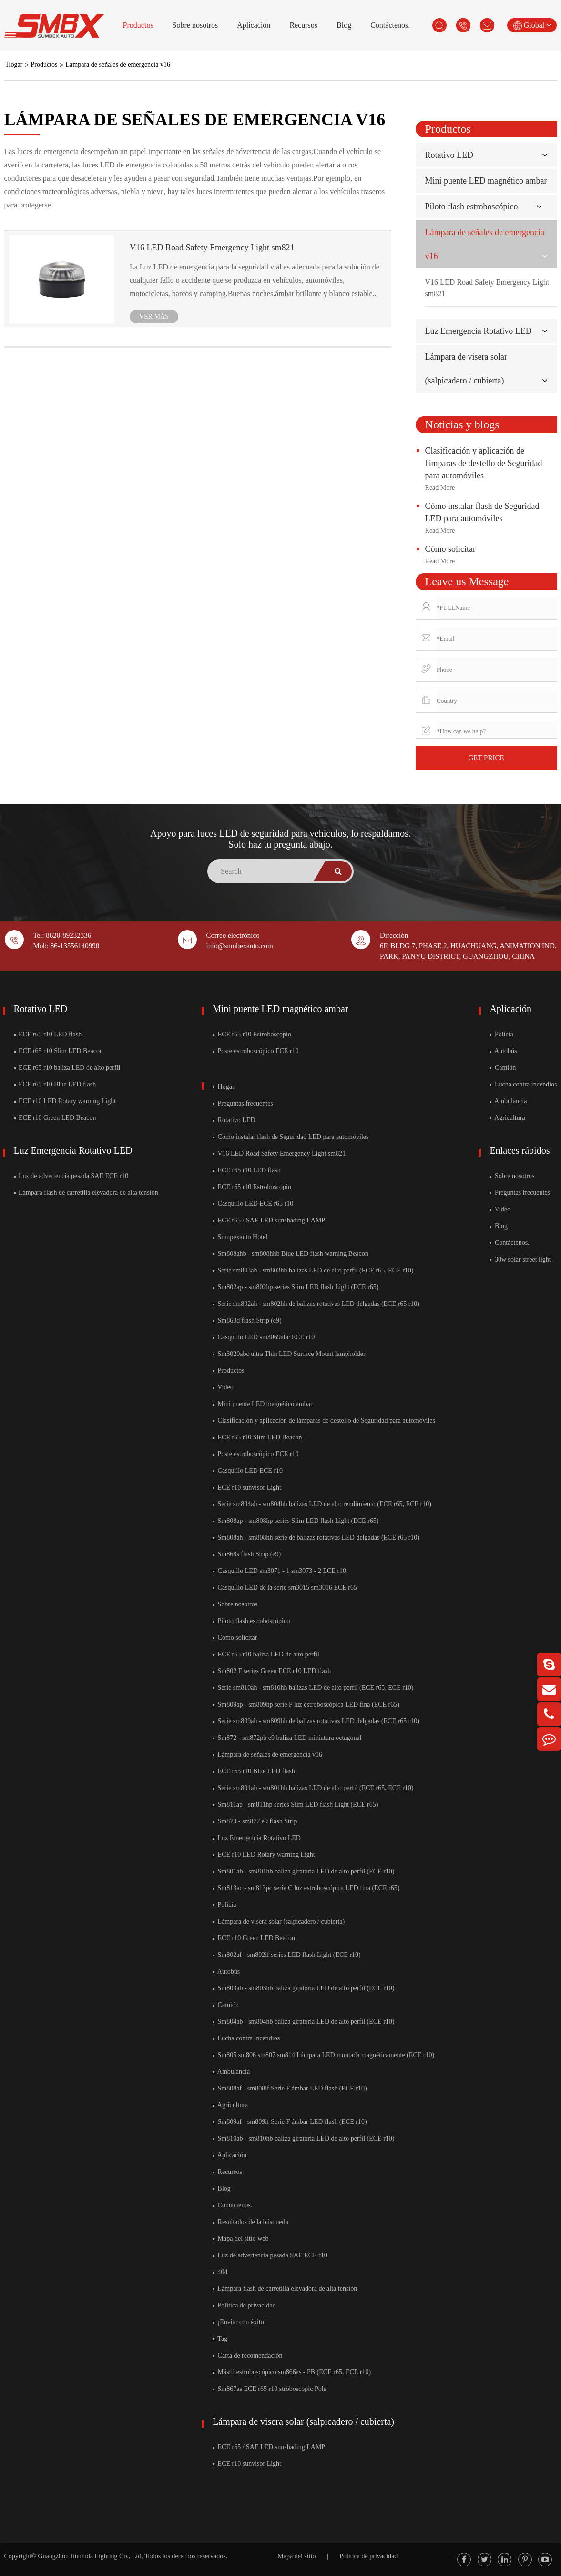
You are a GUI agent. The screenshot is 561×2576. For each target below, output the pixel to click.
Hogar (14, 64)
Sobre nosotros (195, 25)
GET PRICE (486, 758)
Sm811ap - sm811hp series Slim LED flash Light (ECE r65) (295, 1804)
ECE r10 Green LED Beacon (55, 1117)
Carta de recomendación (248, 2355)
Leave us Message (467, 581)
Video (223, 1387)
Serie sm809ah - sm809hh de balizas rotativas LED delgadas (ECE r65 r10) (316, 1721)
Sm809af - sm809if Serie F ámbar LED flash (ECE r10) (290, 2121)
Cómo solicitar (450, 549)
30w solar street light (520, 1259)
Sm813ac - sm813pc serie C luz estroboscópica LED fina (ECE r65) (306, 1888)
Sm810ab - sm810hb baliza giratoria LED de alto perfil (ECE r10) (303, 2138)
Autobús (226, 1971)
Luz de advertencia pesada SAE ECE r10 (71, 1175)
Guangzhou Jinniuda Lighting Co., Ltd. (90, 2556)
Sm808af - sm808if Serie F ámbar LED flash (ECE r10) (290, 2088)
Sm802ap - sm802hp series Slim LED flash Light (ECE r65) (295, 1287)
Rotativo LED (449, 155)
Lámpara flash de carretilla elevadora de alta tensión (86, 1192)
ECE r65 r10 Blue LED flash (55, 1084)
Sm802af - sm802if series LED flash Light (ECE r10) (287, 1954)
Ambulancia (231, 2071)
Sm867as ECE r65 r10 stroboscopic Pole (269, 2388)
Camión (226, 2004)
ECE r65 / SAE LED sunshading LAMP (269, 1220)
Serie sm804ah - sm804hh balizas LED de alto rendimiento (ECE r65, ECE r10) (322, 1504)
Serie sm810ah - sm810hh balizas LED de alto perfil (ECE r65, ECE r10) (313, 1687)
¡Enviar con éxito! (239, 2322)
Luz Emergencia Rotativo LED (478, 331)
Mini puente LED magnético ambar (486, 181)
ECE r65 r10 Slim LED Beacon (58, 1051)
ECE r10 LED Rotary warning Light (65, 1101)
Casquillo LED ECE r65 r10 (253, 1203)
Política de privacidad (244, 2305)
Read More (440, 487)
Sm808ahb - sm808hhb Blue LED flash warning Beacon (290, 1253)
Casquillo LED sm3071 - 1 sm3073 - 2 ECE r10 (279, 1570)
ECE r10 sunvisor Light (247, 1487)
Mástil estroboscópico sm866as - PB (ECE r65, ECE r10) (292, 2372)
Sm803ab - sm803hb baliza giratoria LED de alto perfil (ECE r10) (303, 1988)
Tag (220, 2338)
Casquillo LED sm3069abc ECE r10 (264, 1337)
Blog (344, 25)
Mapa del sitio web (240, 2238)
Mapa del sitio (296, 2556)
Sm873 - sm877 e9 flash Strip (255, 1821)
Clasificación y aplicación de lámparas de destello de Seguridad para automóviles (483, 463)
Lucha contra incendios (246, 2038)
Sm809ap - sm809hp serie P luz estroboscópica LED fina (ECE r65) (306, 1704)
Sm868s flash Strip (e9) (247, 1554)
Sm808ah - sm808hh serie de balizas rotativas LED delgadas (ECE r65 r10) (316, 1537)
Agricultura (230, 2105)
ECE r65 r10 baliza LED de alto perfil (67, 1067)
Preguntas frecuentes (243, 1103)
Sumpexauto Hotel (240, 1237)
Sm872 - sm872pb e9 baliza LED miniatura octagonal (287, 1737)
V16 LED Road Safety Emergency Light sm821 (212, 247)
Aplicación (253, 25)
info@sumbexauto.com (239, 946)
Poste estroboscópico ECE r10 (255, 1051)
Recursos (303, 25)
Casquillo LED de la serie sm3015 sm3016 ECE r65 (285, 1587)
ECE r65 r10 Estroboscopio (252, 1034)
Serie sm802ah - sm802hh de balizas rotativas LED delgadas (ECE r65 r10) (316, 1303)
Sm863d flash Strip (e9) (247, 1320)
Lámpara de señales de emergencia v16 (118, 64)
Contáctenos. (390, 25)
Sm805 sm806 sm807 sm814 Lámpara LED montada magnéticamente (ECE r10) (323, 2055)
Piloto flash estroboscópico (471, 206)
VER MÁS (154, 316)
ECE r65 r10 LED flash (48, 1034)
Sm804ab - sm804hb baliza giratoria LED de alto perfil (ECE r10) (303, 2021)
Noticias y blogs (462, 424)
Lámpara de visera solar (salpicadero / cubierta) (279, 1921)
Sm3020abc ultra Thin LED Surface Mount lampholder (289, 1353)
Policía (224, 1904)
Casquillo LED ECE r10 (248, 1470)
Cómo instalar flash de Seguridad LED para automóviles (290, 1136)
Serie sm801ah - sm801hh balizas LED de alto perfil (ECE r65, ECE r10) (313, 1787)
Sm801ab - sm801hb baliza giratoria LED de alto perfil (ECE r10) (303, 1871)
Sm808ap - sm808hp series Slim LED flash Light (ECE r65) (295, 1520)
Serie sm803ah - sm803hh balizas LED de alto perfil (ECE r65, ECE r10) (313, 1270)
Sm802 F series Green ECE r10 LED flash (272, 1671)
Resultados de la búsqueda (250, 2221)
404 (220, 2272)
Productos (138, 25)
